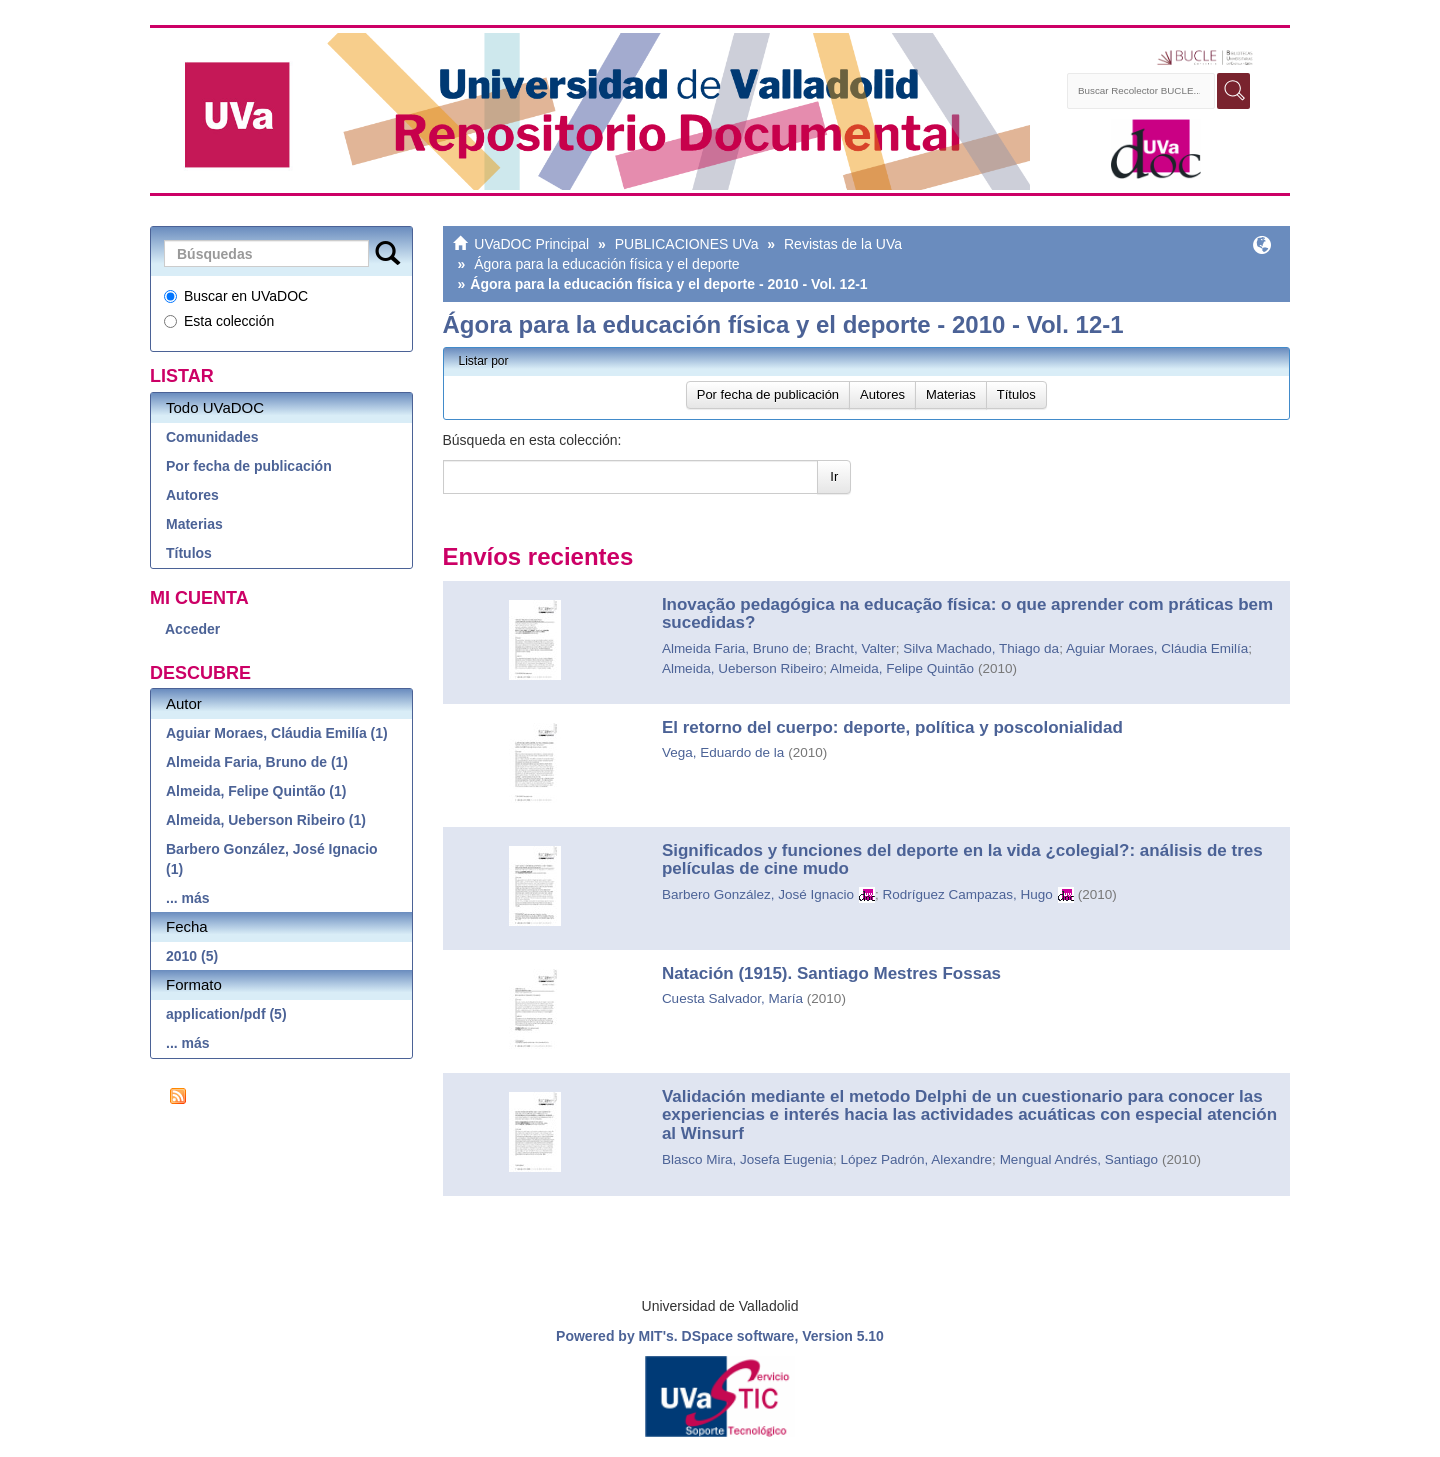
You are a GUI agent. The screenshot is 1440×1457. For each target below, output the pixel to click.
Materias (194, 524)
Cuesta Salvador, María (732, 998)
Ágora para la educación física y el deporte (606, 264)
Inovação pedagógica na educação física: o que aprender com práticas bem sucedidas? (967, 614)
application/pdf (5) (226, 1014)
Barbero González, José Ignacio (758, 894)
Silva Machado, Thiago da (981, 648)
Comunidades (212, 437)
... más (188, 898)
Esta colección (219, 321)
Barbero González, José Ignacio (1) (272, 859)
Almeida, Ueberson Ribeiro (742, 668)
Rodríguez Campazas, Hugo (968, 894)
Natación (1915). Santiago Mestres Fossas (831, 973)
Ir (834, 476)
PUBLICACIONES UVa (687, 244)
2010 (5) (192, 956)
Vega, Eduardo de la (723, 752)
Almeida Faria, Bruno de (735, 648)
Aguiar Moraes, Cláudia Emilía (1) (277, 733)
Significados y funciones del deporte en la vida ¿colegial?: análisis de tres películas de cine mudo (962, 860)
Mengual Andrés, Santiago (1079, 1159)
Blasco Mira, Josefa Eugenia (747, 1159)
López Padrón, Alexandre (916, 1159)
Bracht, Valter (855, 648)
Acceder (192, 629)
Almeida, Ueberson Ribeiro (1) (266, 820)
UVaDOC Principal (531, 244)
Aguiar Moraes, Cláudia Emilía (1157, 648)
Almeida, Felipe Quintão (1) (256, 791)
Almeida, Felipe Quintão (902, 668)
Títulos (189, 553)
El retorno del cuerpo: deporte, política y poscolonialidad (892, 727)
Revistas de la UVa (843, 244)
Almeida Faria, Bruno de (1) (257, 762)
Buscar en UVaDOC (236, 296)
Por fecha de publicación (249, 466)
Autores (192, 495)
